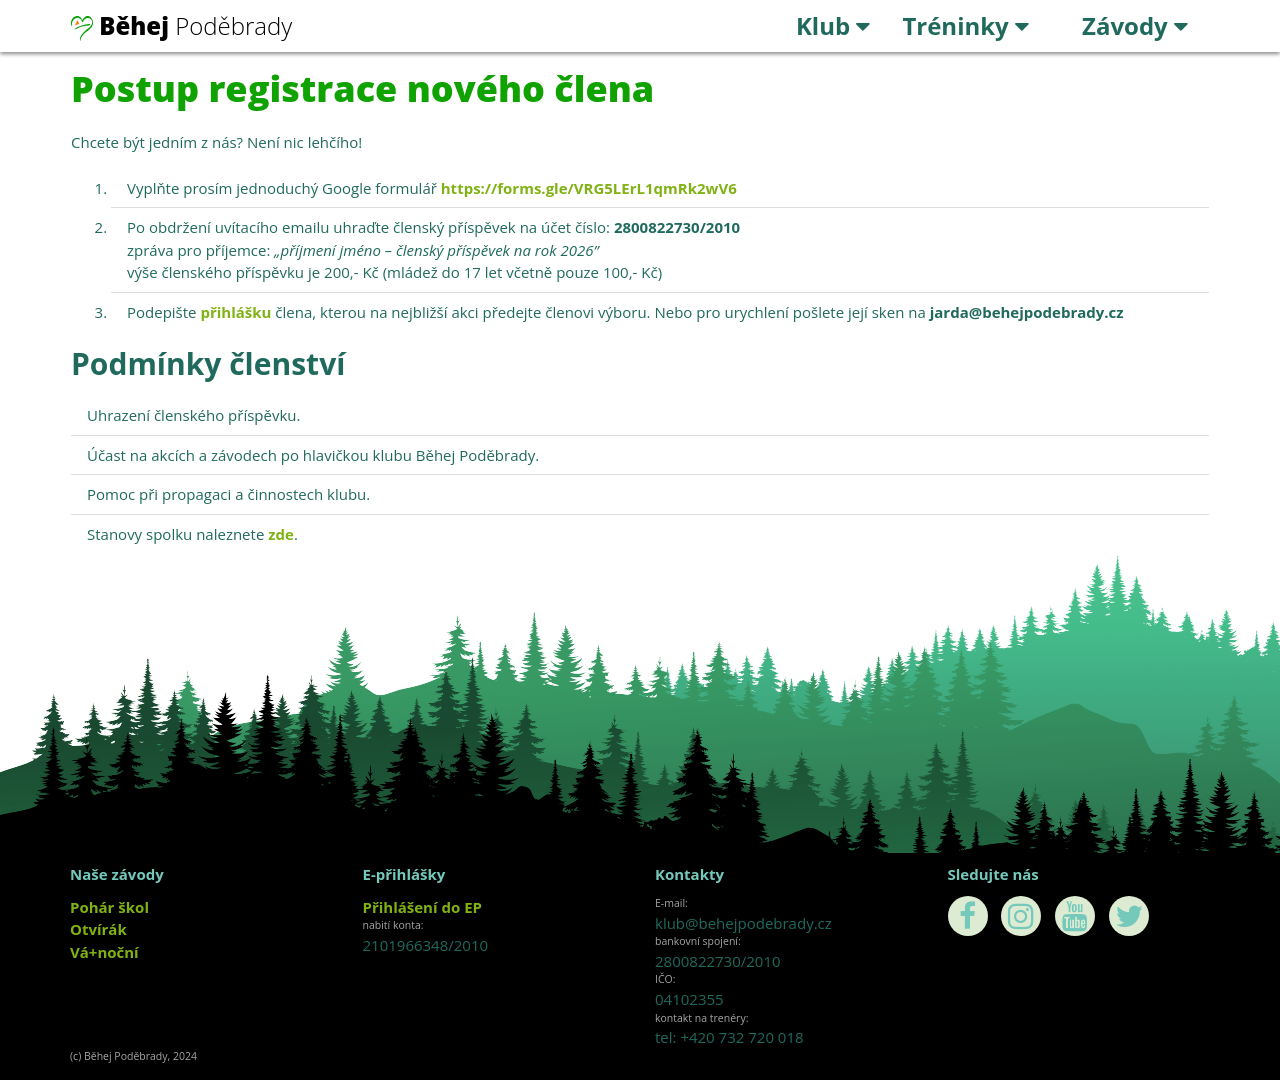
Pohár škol (109, 907)
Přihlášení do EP (422, 907)
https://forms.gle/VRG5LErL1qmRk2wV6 (589, 188)
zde (281, 534)
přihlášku (235, 312)
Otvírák (98, 929)
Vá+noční (104, 952)
